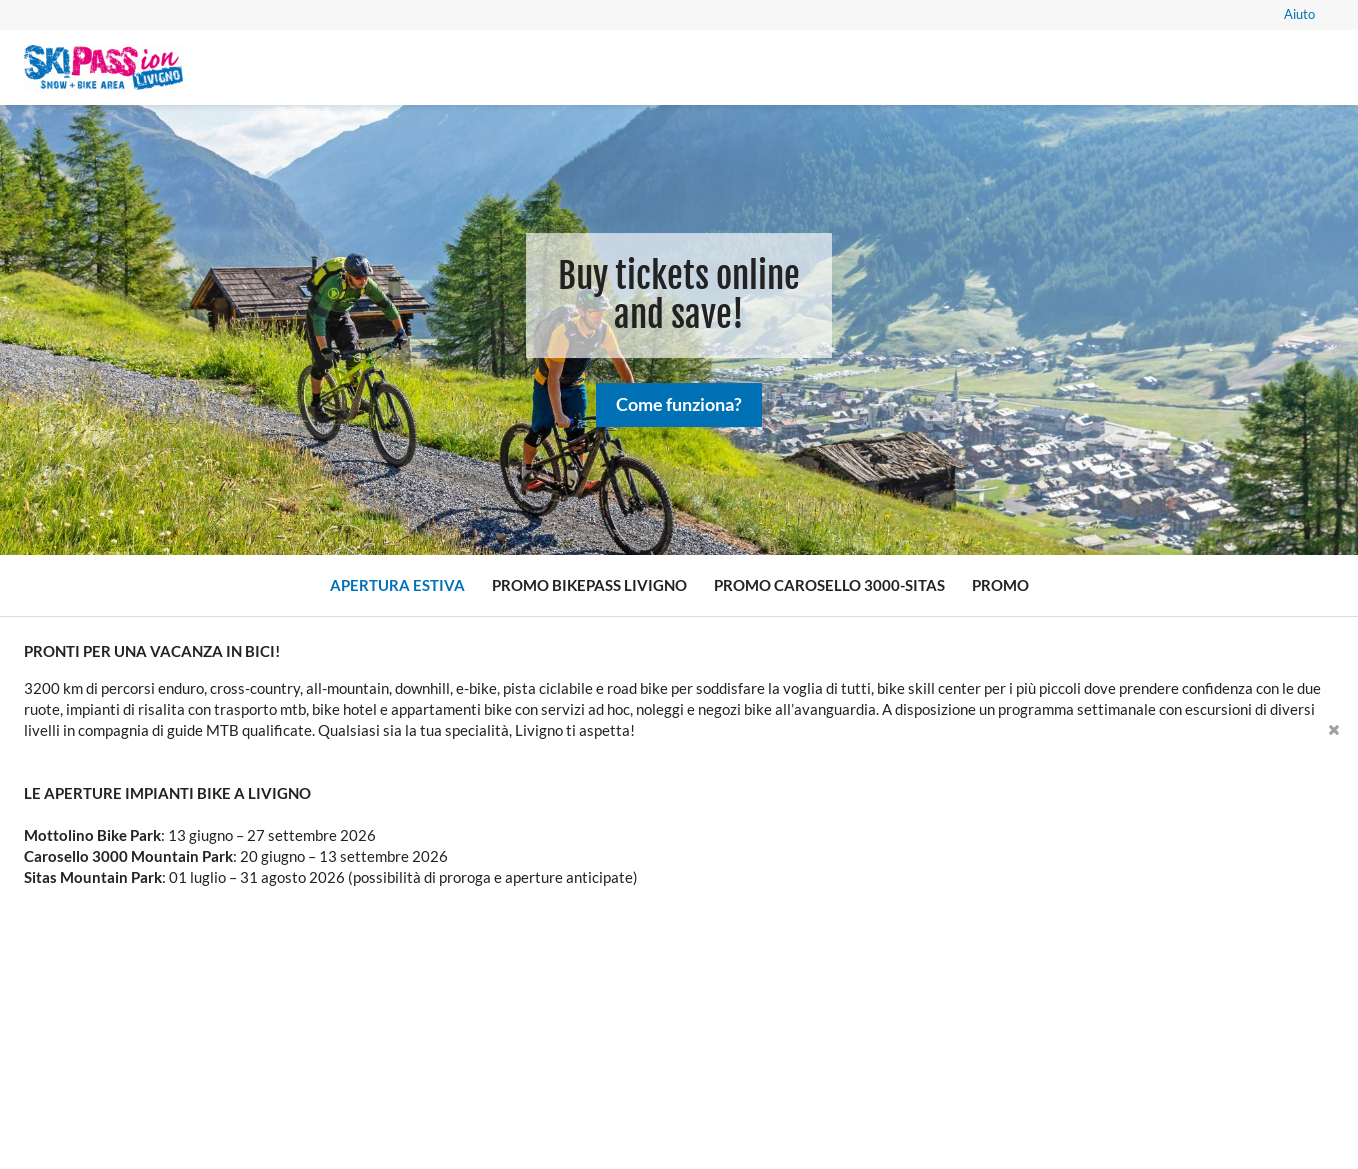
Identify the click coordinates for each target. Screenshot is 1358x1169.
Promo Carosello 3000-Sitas (829, 585)
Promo (1000, 585)
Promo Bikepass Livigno (589, 585)
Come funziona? (679, 411)
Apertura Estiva (397, 585)
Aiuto (1299, 14)
